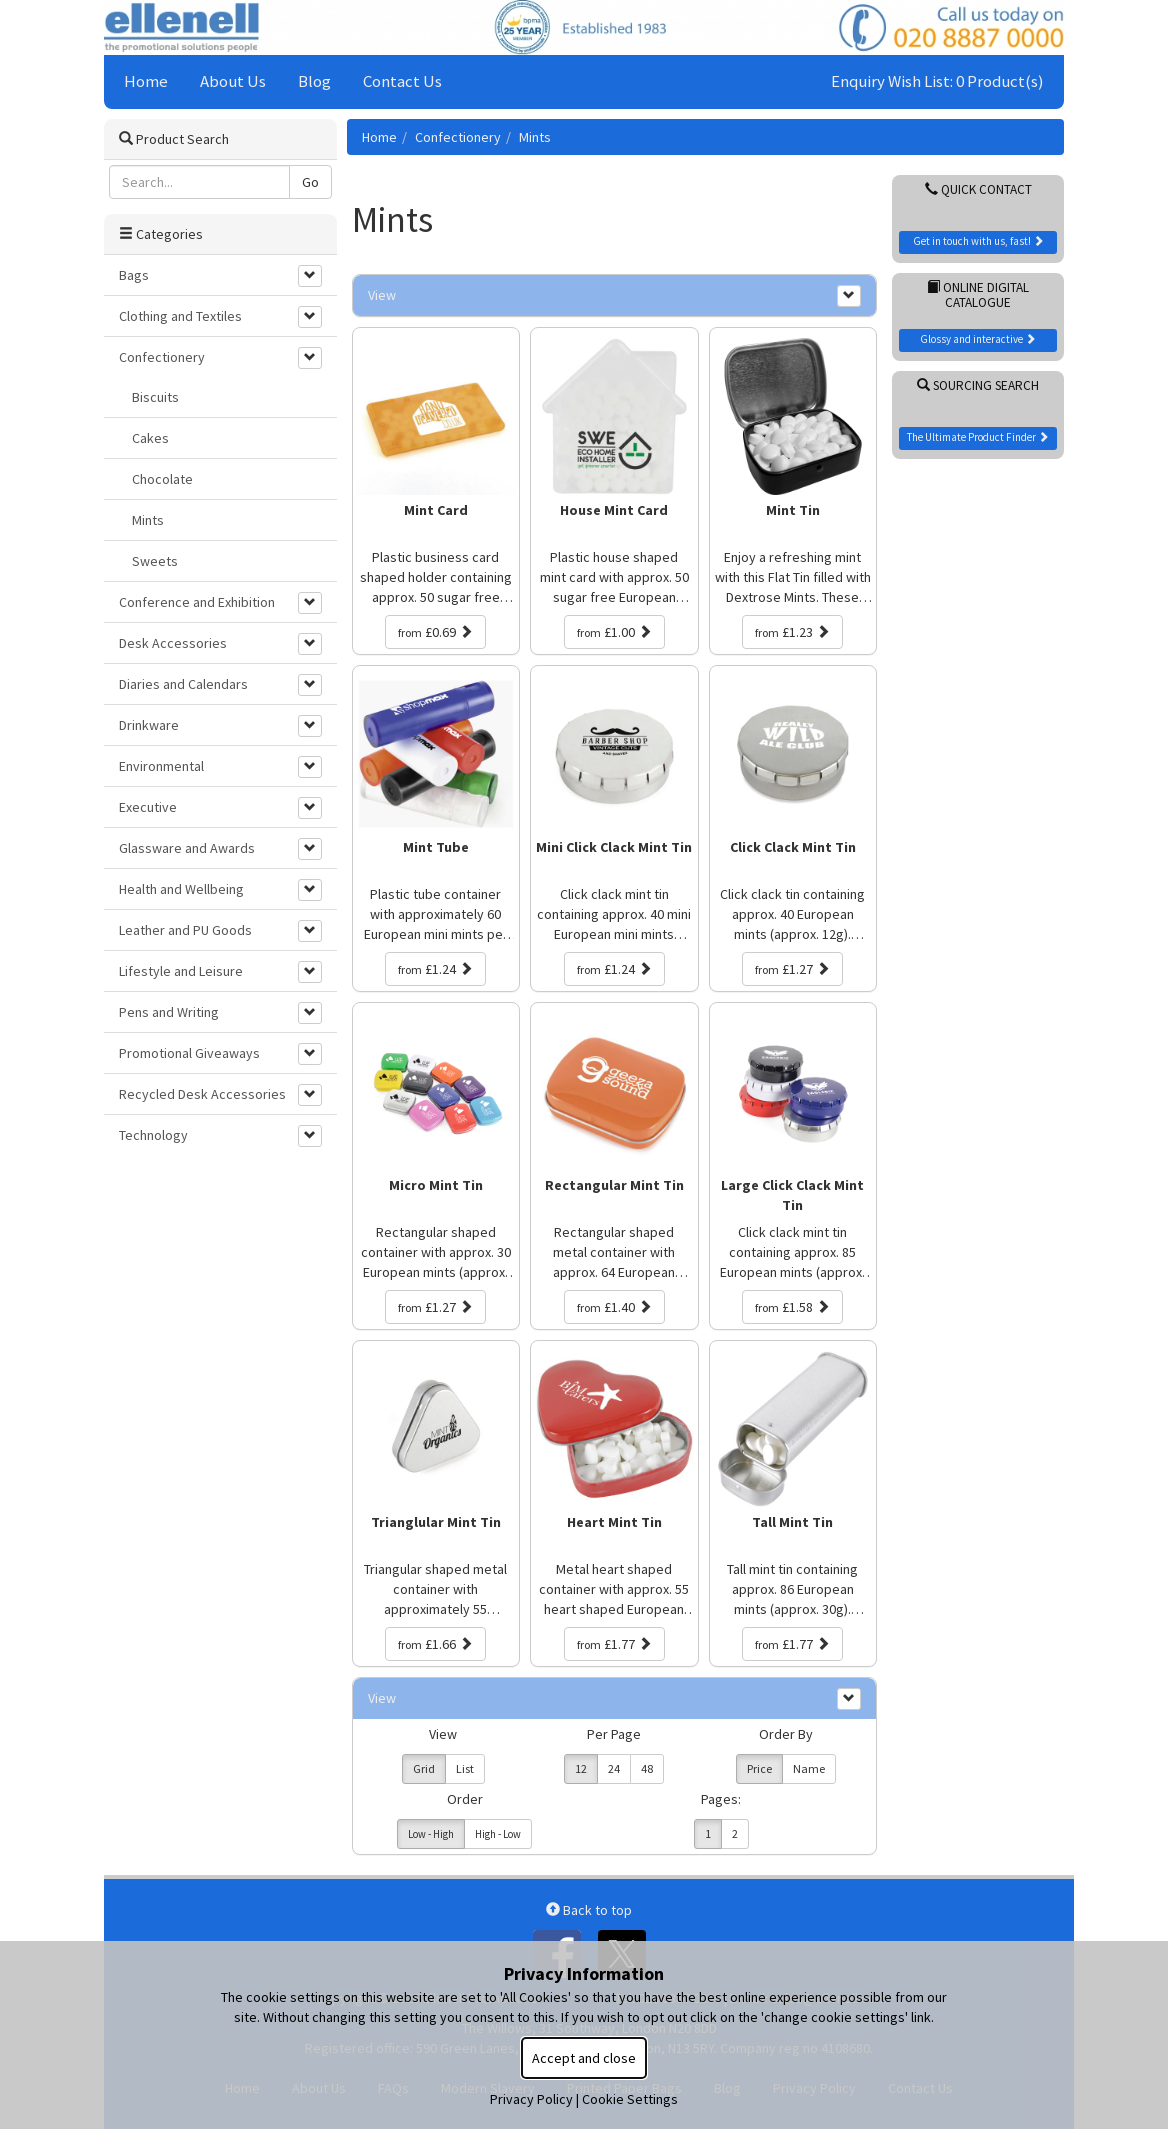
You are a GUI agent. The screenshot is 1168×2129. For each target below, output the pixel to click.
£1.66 (435, 1644)
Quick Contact (978, 189)
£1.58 (792, 1307)
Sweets (155, 561)
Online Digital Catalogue (978, 295)
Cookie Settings (630, 2099)
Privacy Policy (531, 2099)
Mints (535, 137)
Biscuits (155, 397)
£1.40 (614, 1307)
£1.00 (614, 632)
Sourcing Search (978, 385)
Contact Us (402, 81)
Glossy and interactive (978, 339)
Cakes (150, 438)
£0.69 (435, 632)
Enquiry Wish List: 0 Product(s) (937, 81)
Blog (314, 81)
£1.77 (614, 1644)
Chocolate (162, 479)
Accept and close (584, 2058)
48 (647, 1768)
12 (581, 1768)
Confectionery (458, 137)
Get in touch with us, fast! (978, 241)
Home (146, 81)
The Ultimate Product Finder (978, 437)
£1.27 (792, 969)
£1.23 (792, 632)
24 (614, 1768)
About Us (233, 81)
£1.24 (435, 969)
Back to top (589, 1910)
